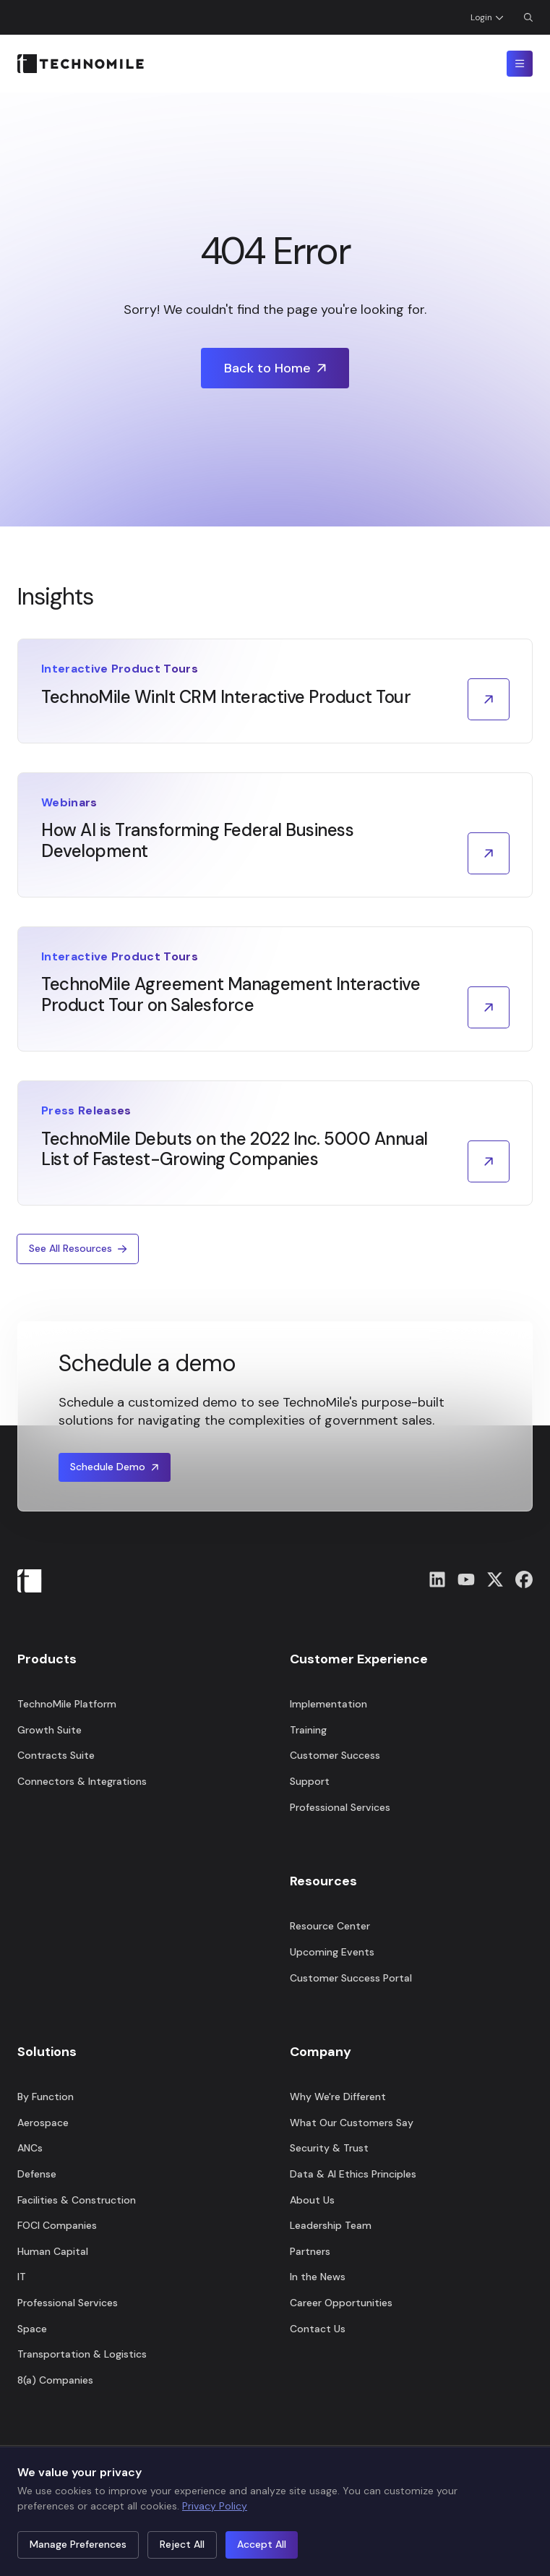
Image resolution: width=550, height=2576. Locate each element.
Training (308, 1729)
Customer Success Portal (351, 1977)
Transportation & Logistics (82, 2353)
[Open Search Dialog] (528, 17)
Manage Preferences (78, 2544)
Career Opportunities (341, 2302)
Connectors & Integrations (82, 1781)
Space (32, 2328)
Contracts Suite (56, 1755)
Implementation (328, 1703)
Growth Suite (49, 1729)
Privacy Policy (214, 2505)
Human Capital (52, 2251)
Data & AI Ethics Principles (353, 2173)
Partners (310, 2251)
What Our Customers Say (351, 2122)
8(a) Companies (55, 2380)
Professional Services (67, 2302)
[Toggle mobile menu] (520, 64)
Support (310, 1781)
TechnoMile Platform (66, 1703)
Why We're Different (338, 2096)
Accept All (261, 2544)
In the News (317, 2276)
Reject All (182, 2544)
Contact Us (317, 2328)
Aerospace (43, 2122)
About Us (312, 2199)
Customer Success (335, 1755)
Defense (36, 2173)
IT (21, 2276)
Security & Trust (329, 2147)
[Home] (80, 63)
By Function (45, 2096)
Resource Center (330, 1925)
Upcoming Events (332, 1951)
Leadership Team (330, 2225)
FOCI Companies (57, 2225)
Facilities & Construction (76, 2199)
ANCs (30, 2147)
